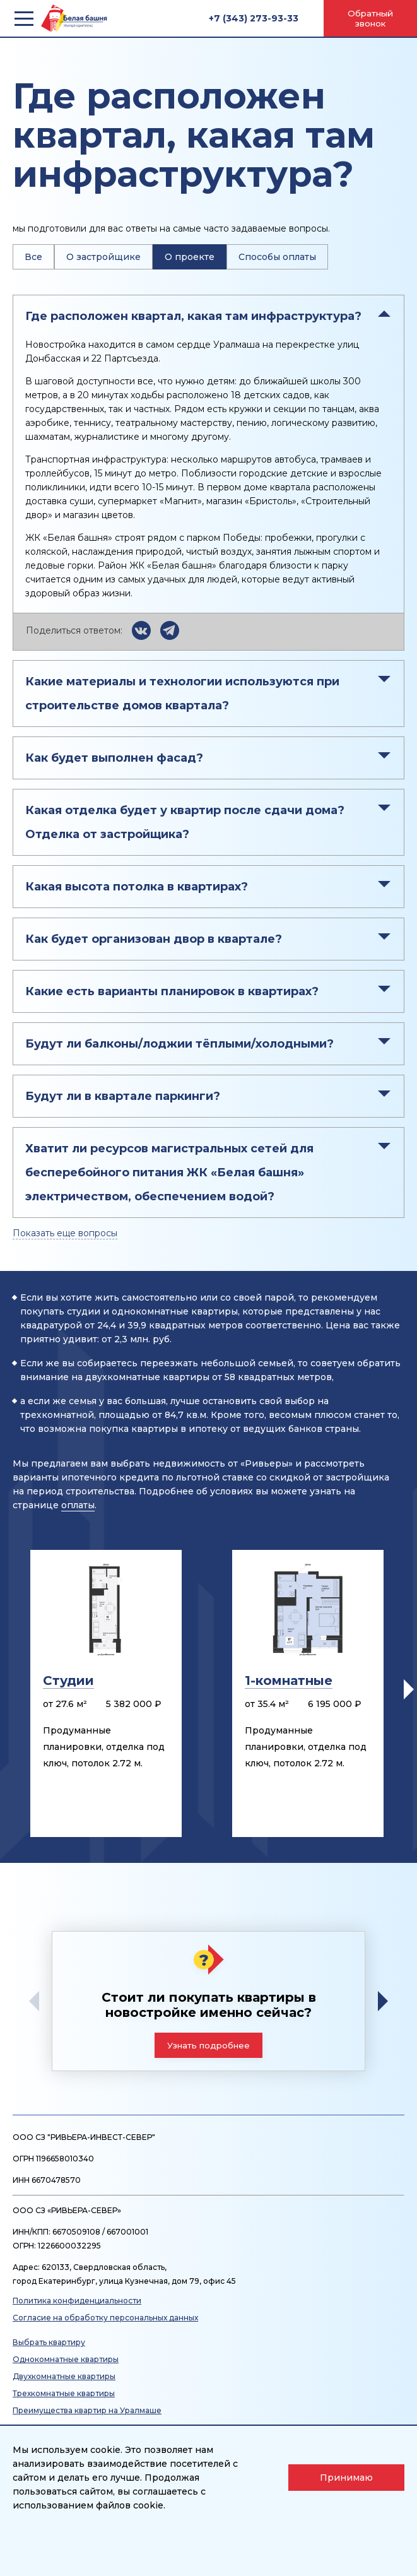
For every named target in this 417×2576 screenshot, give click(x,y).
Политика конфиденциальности (77, 2300)
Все (33, 257)
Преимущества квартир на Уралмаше (87, 2410)
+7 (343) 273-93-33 (253, 18)
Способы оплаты (277, 257)
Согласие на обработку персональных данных (105, 2317)
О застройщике (103, 257)
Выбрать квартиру (49, 2342)
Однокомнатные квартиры (66, 2359)
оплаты (78, 1505)
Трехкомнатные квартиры (64, 2393)
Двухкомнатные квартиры (64, 2376)
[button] (409, 1689)
